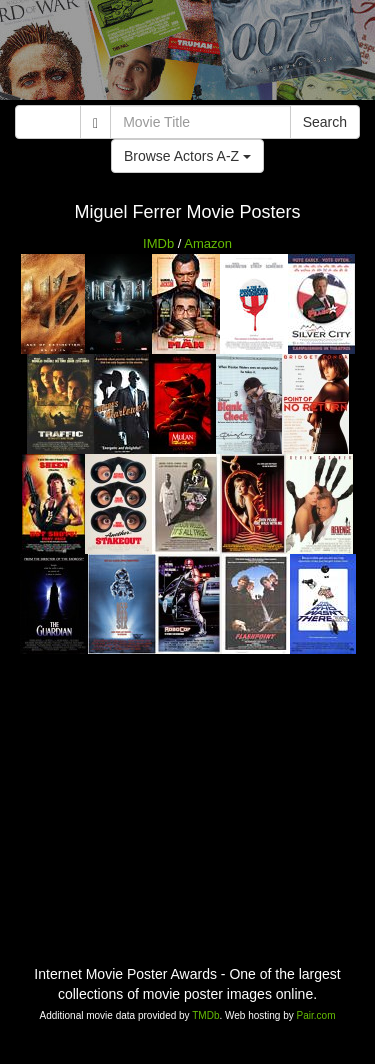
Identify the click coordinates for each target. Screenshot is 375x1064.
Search (325, 122)
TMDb (205, 1015)
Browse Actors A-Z (187, 156)
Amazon (208, 243)
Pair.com (316, 1015)
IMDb (158, 243)
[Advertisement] (187, 55)
